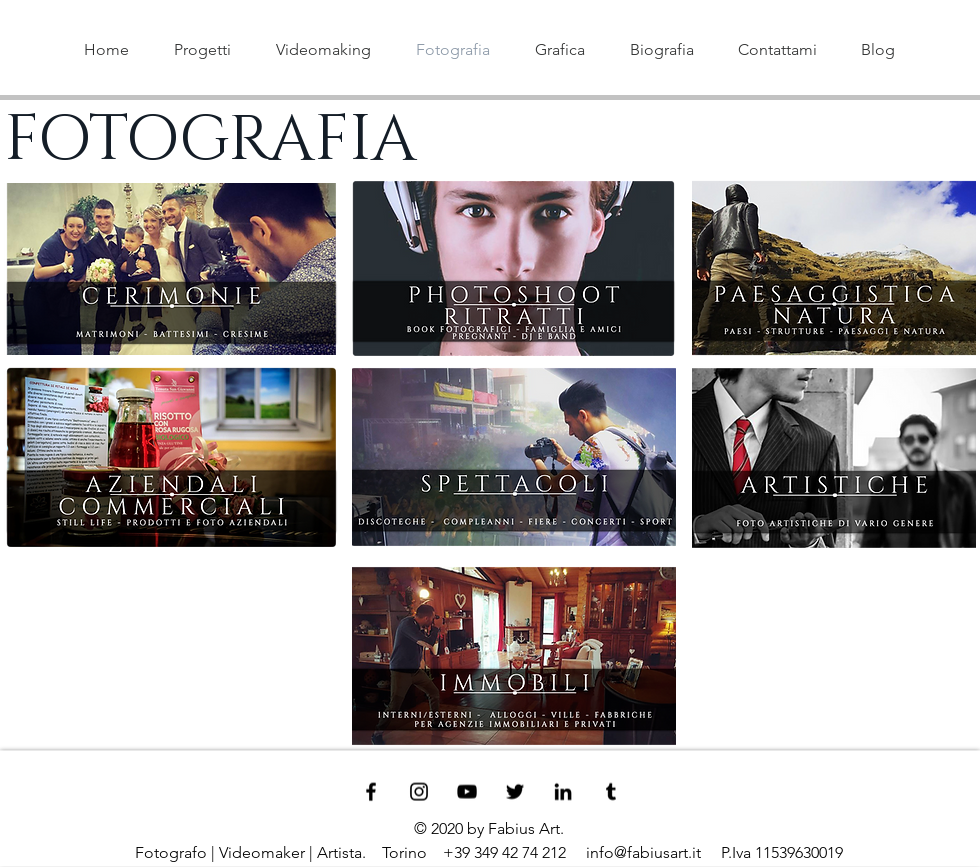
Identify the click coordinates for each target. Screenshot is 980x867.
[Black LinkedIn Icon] (563, 792)
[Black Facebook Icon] (371, 792)
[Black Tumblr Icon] (611, 792)
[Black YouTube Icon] (467, 792)
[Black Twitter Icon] (515, 792)
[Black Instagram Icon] (419, 792)
